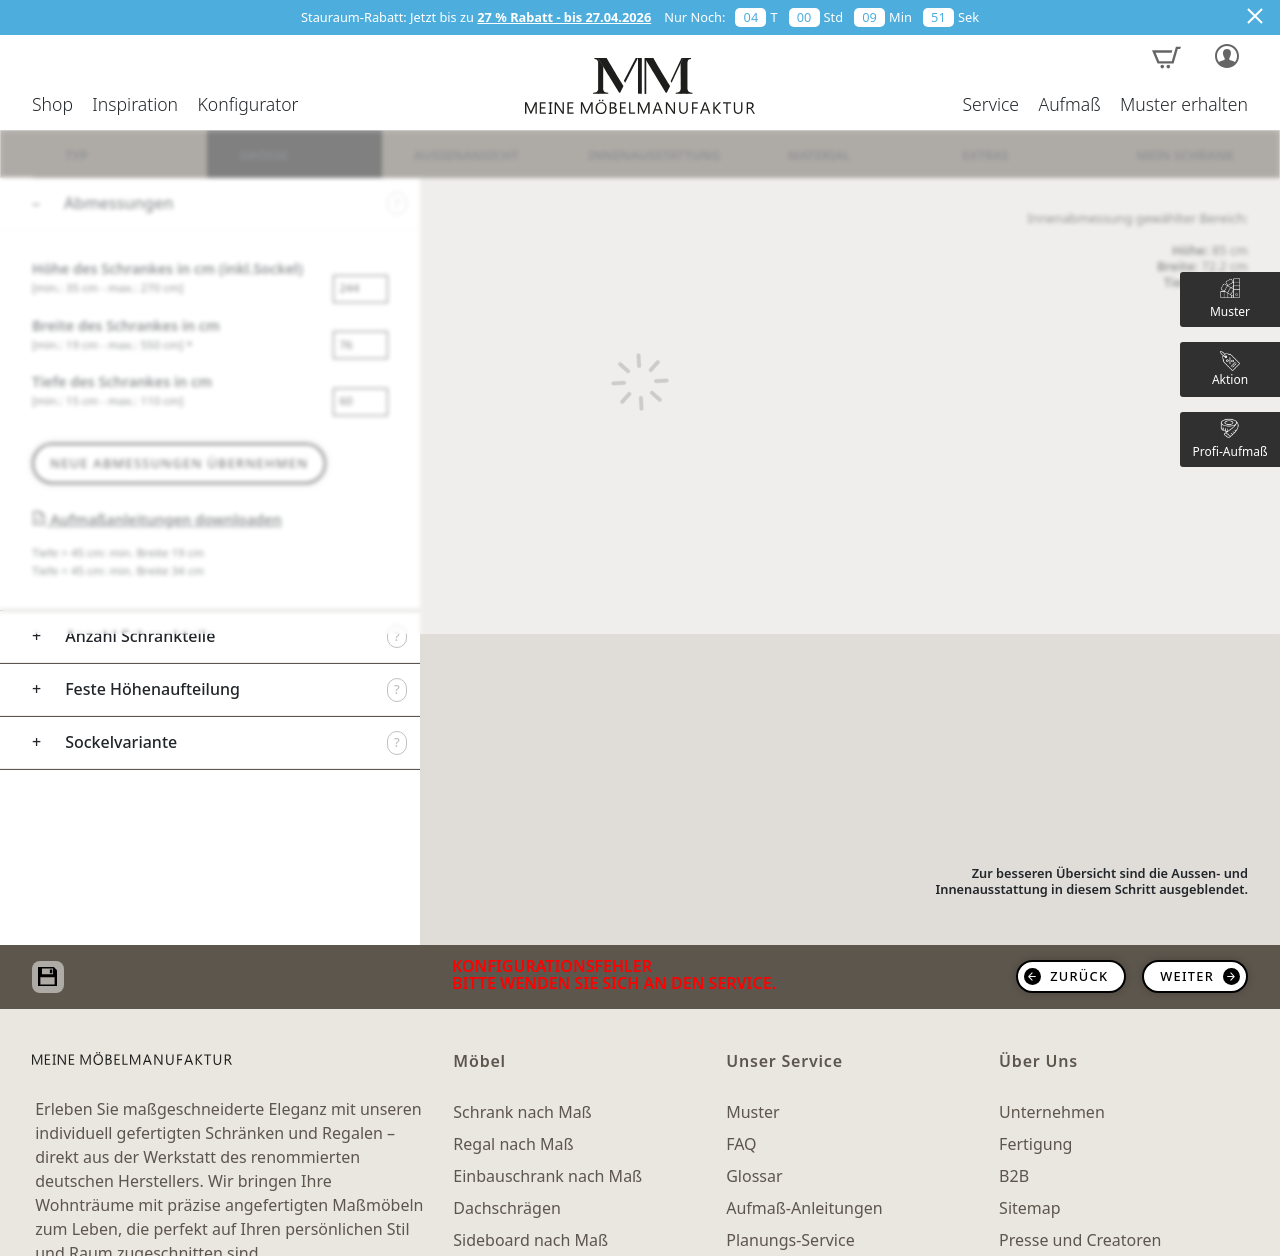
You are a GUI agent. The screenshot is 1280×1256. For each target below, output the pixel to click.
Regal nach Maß (513, 1144)
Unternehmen (1052, 1112)
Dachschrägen (506, 1208)
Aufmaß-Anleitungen (804, 1208)
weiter (1187, 976)
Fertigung (1035, 1144)
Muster (752, 1112)
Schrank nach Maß (522, 1112)
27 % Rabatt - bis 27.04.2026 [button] (564, 17)
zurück (1079, 976)
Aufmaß (1069, 105)
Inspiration (135, 105)
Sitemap (1030, 1208)
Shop (52, 105)
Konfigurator (247, 105)
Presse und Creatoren (1080, 1240)
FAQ (741, 1144)
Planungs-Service (790, 1240)
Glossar (754, 1176)
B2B (1014, 1176)
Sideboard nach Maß (530, 1240)
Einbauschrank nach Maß (547, 1176)
